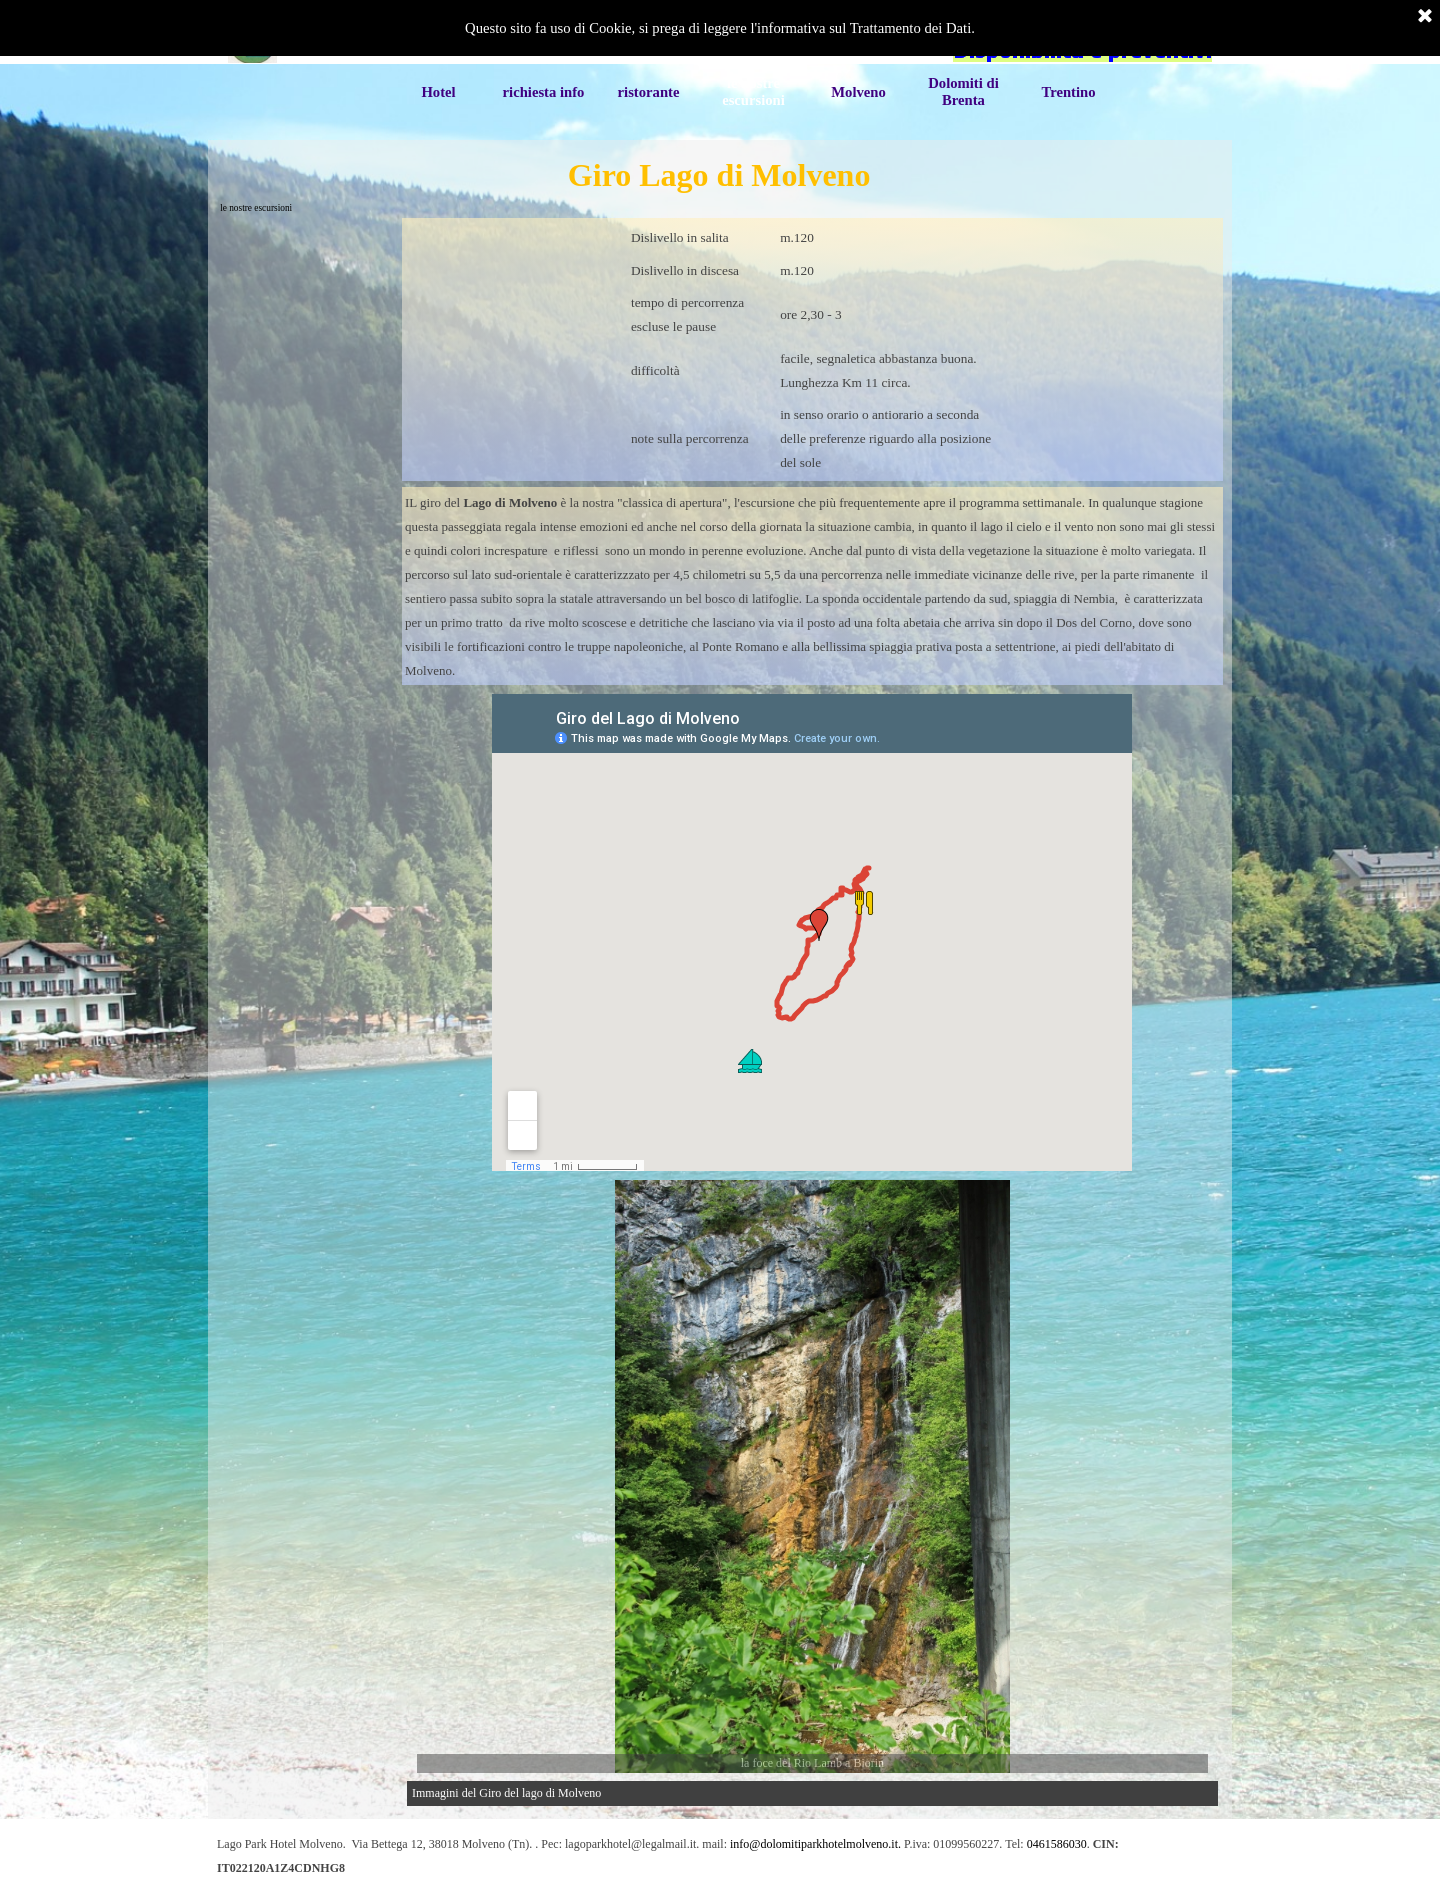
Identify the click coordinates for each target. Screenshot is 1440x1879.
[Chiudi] (1425, 17)
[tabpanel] (812, 349)
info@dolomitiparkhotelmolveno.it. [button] (815, 1844)
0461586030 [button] (1057, 1844)
